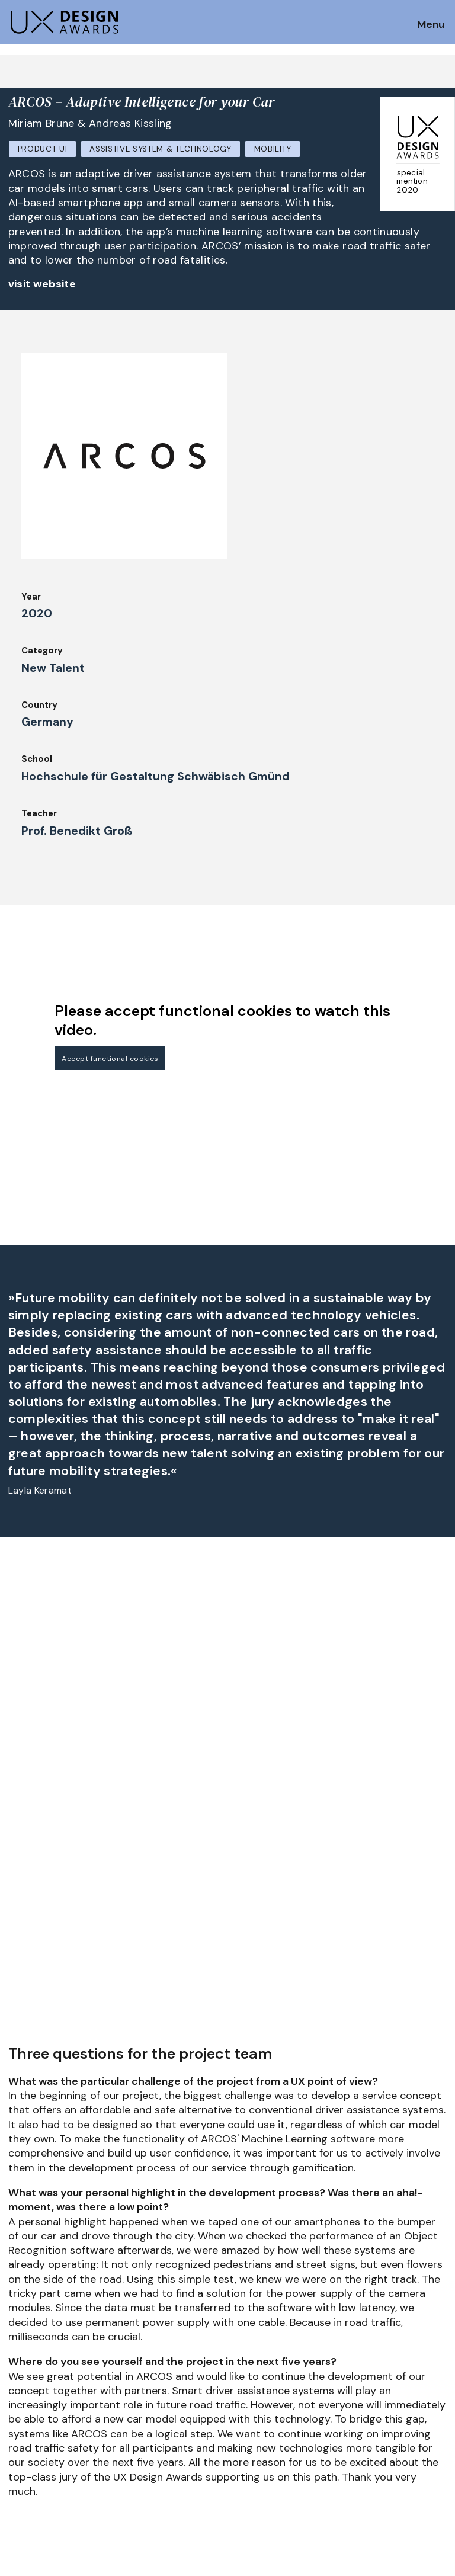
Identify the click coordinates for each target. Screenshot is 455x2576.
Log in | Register (379, 2415)
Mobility (272, 149)
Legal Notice (260, 2415)
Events (135, 2415)
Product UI (43, 149)
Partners (363, 2350)
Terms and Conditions (392, 2399)
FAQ (17, 2387)
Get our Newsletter (59, 2280)
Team (244, 2366)
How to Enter (37, 2354)
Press (356, 2366)
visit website (42, 283)
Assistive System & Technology (160, 149)
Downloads (255, 2399)
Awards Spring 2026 (163, 2399)
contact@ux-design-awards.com (114, 2465)
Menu (430, 24)
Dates (21, 2371)
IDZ (239, 2383)
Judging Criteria (155, 2350)
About (245, 2350)
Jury (17, 2403)
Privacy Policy (374, 2383)
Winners (137, 2383)
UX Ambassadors (156, 2366)
